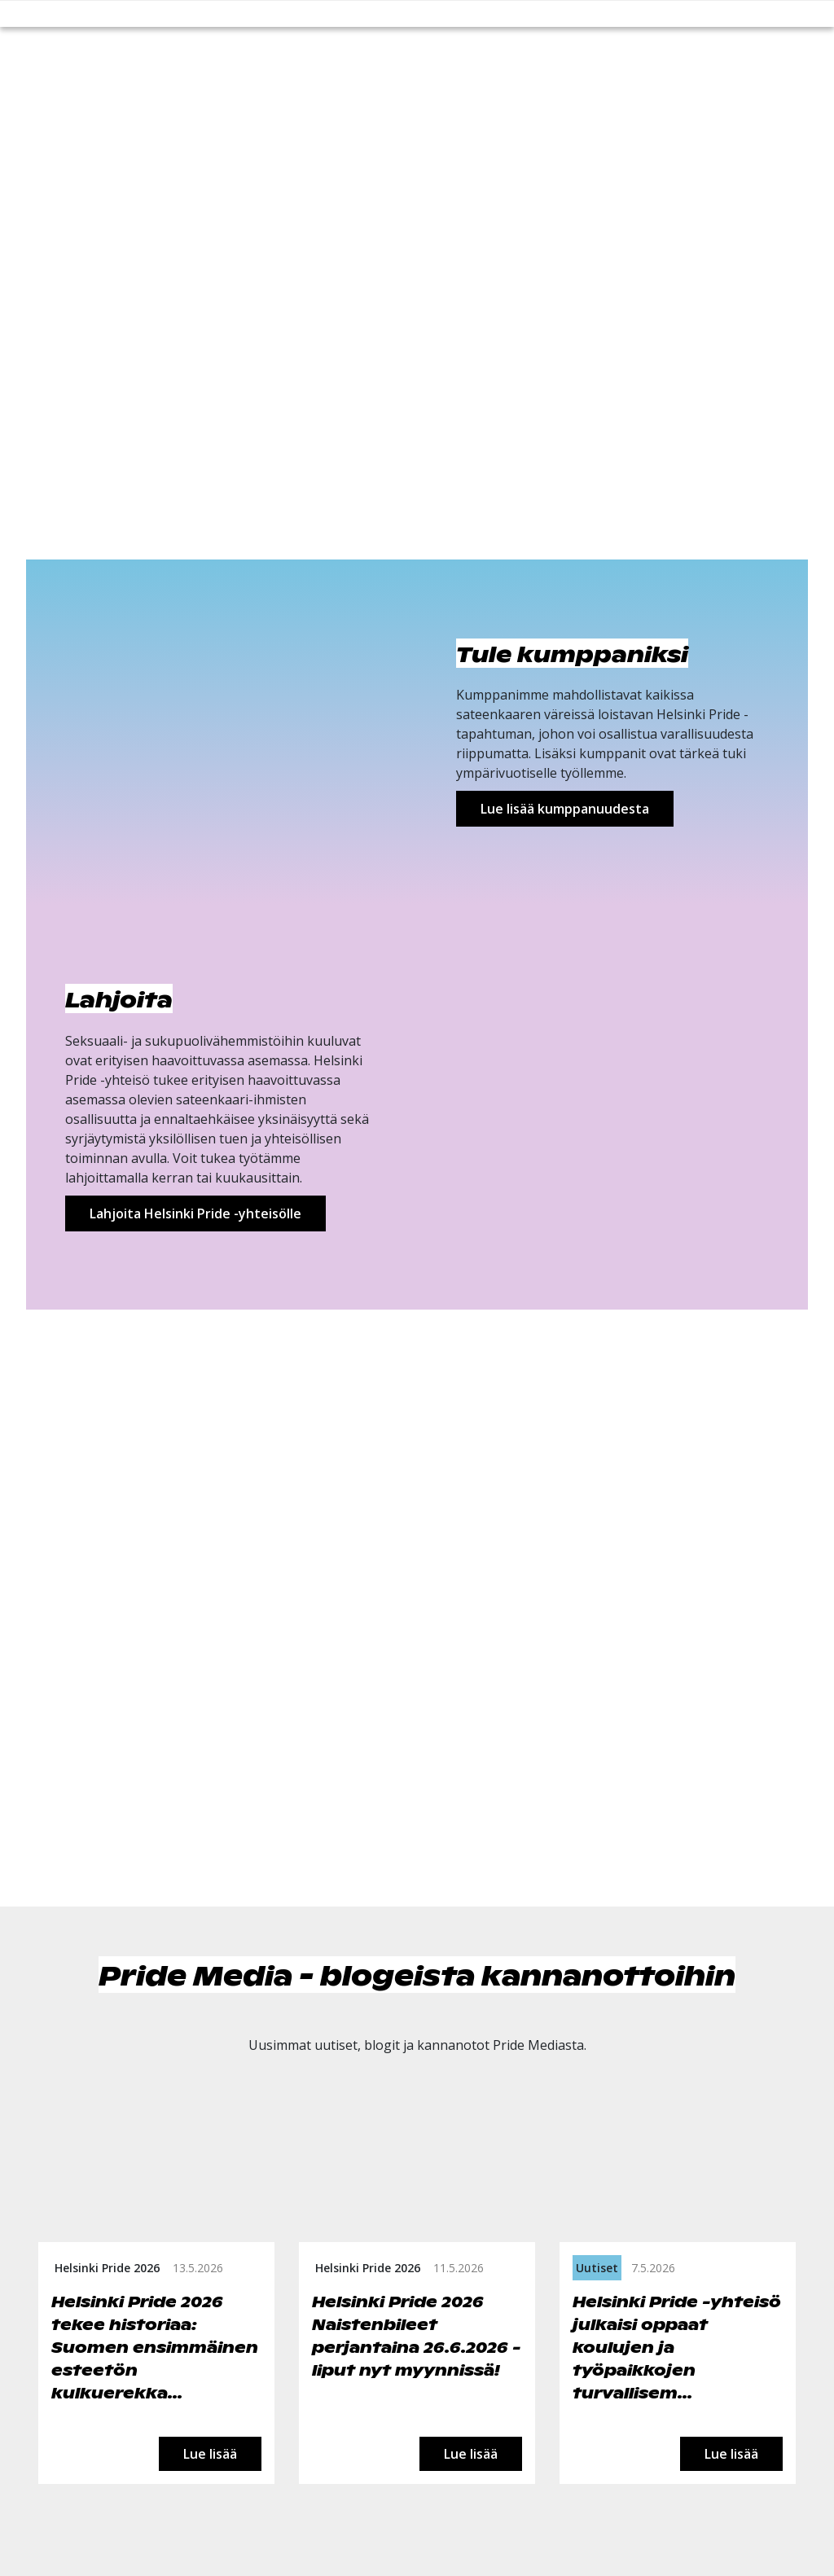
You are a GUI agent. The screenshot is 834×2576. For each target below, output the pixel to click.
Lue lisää (210, 2454)
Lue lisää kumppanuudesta (565, 809)
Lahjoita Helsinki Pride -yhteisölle (195, 1213)
